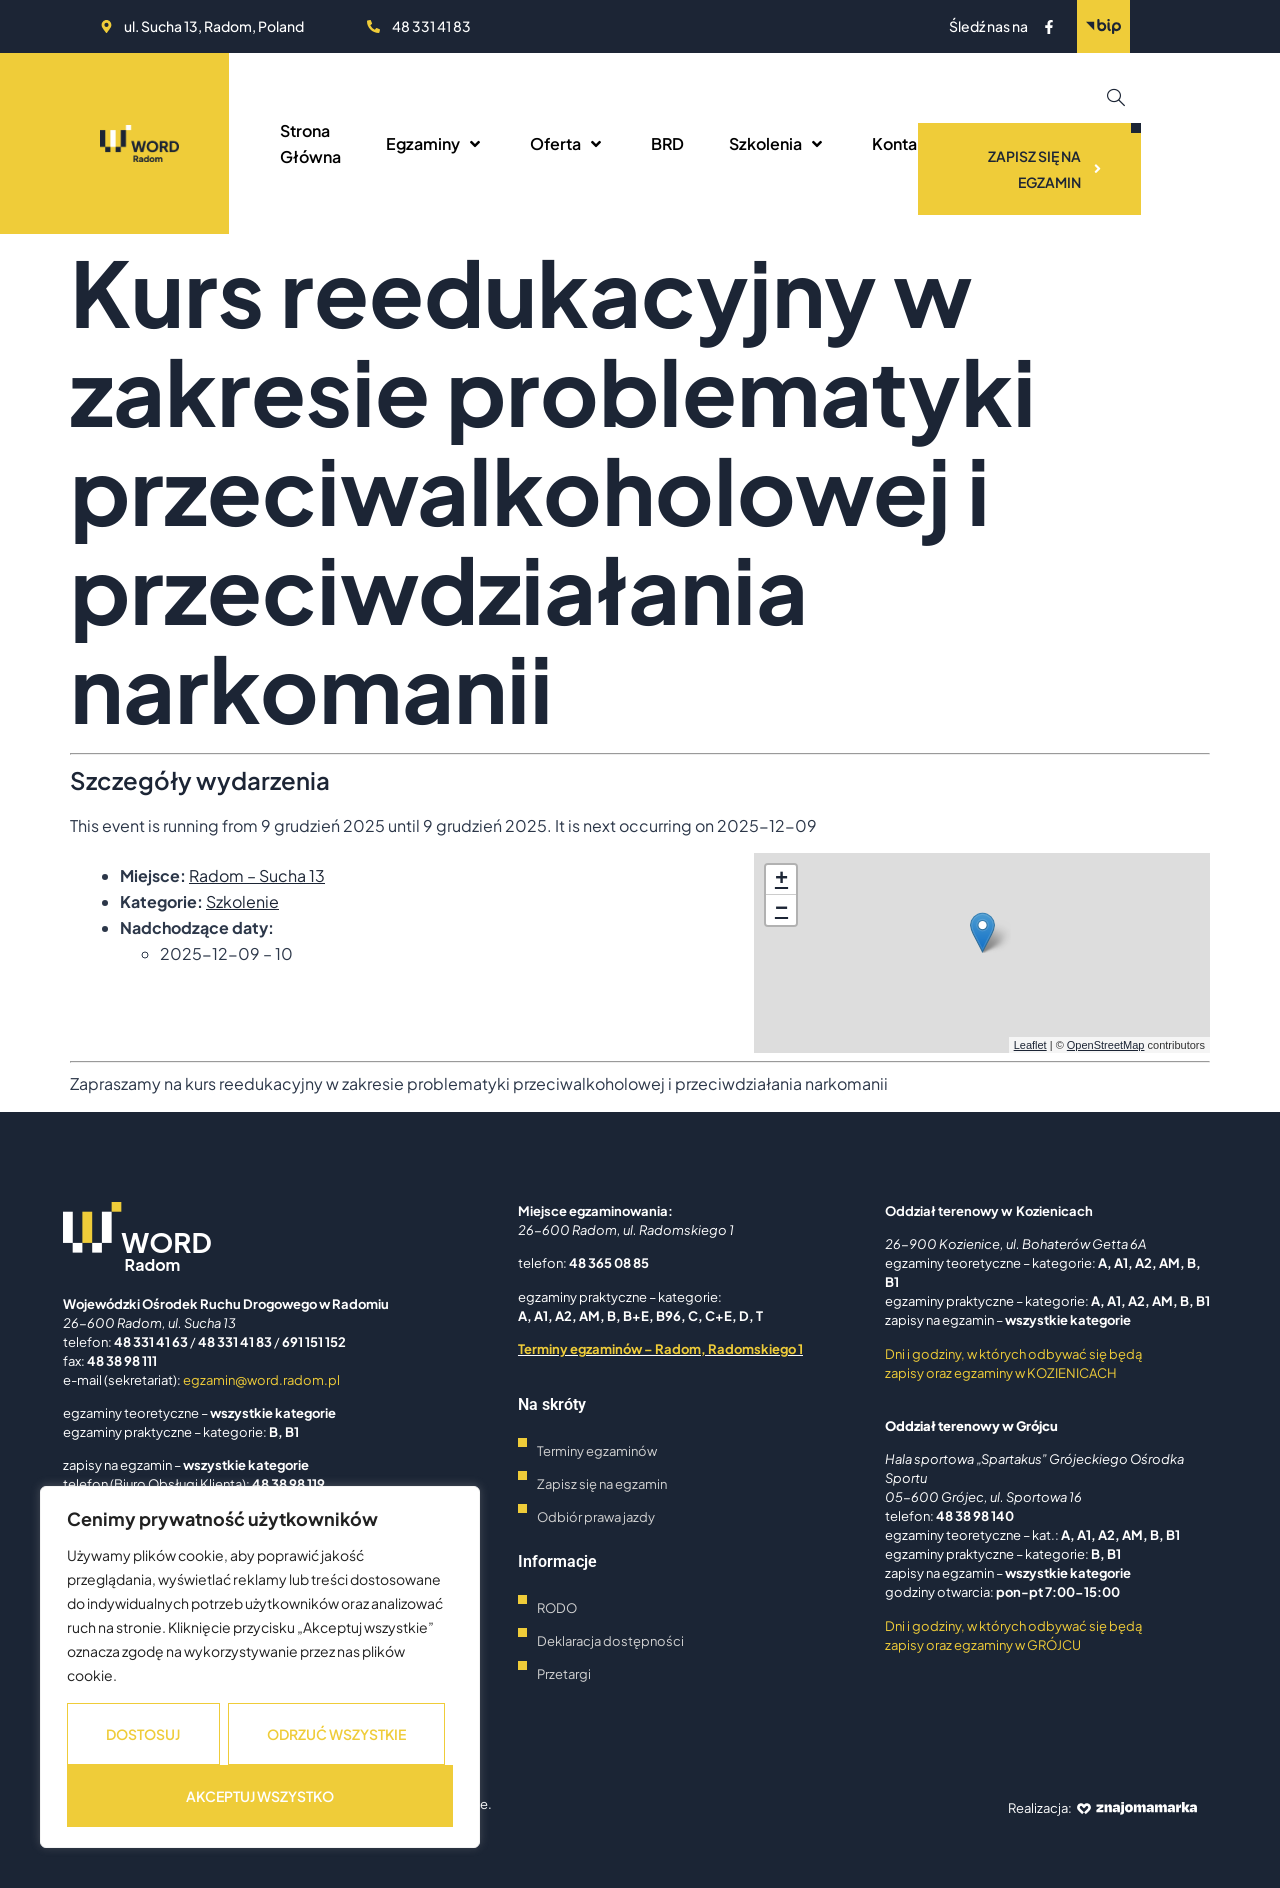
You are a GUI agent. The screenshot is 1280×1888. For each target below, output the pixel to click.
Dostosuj (143, 1734)
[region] (260, 1667)
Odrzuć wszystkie (336, 1734)
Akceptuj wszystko (260, 1796)
